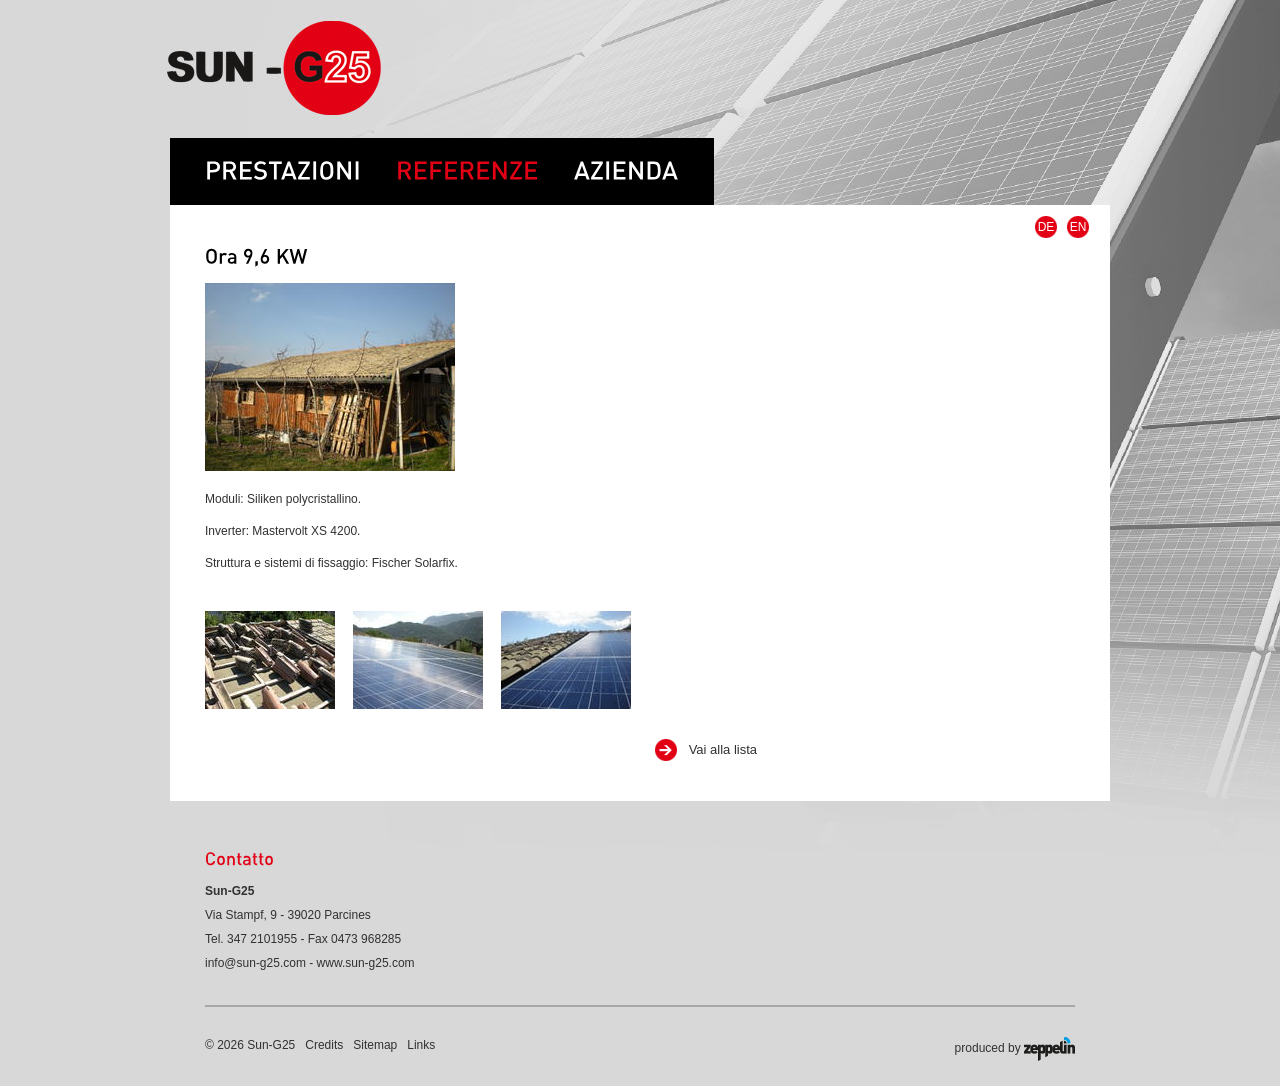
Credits (324, 1045)
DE (1046, 227)
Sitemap (375, 1045)
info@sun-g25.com (255, 963)
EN (1078, 227)
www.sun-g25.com (366, 963)
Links (421, 1045)
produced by (1015, 1049)
